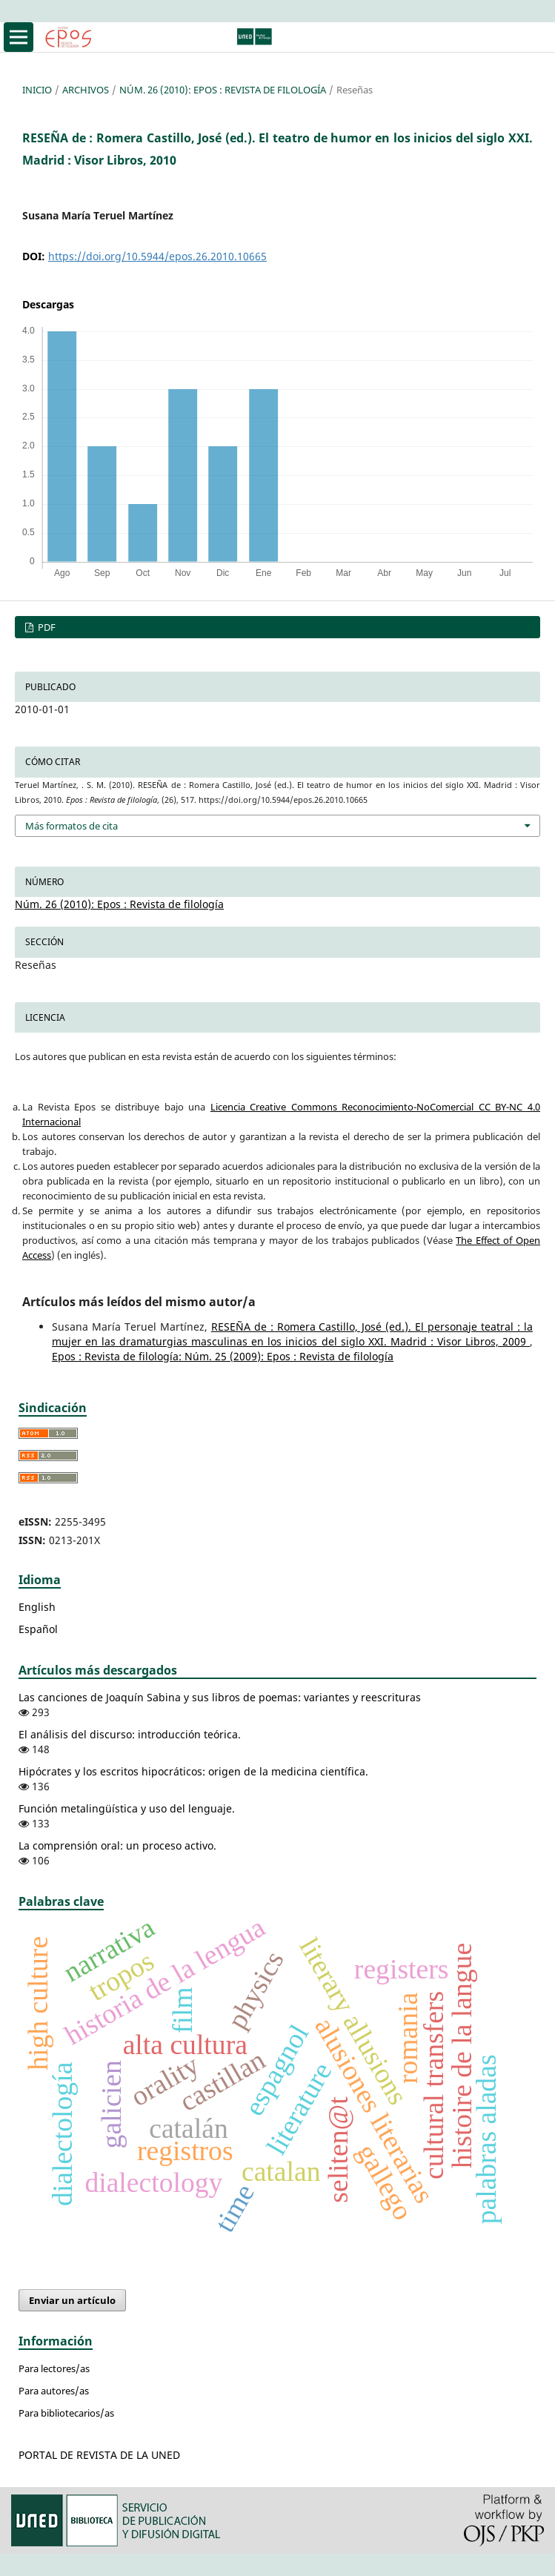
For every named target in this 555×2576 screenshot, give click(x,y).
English (37, 1607)
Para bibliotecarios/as (66, 2413)
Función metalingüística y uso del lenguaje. (127, 1808)
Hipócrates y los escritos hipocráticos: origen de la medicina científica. (193, 1771)
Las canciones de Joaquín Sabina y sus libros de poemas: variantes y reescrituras (220, 1697)
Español (38, 1629)
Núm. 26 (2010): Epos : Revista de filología (222, 89)
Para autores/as (54, 2390)
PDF (46, 627)
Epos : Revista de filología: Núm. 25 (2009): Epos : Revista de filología (222, 1356)
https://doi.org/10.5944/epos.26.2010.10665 (157, 256)
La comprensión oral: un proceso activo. (117, 1845)
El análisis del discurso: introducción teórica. (130, 1734)
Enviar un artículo (72, 2300)
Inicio (37, 89)
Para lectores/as (54, 2368)
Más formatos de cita (71, 825)
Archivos (85, 89)
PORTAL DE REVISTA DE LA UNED (99, 2455)
